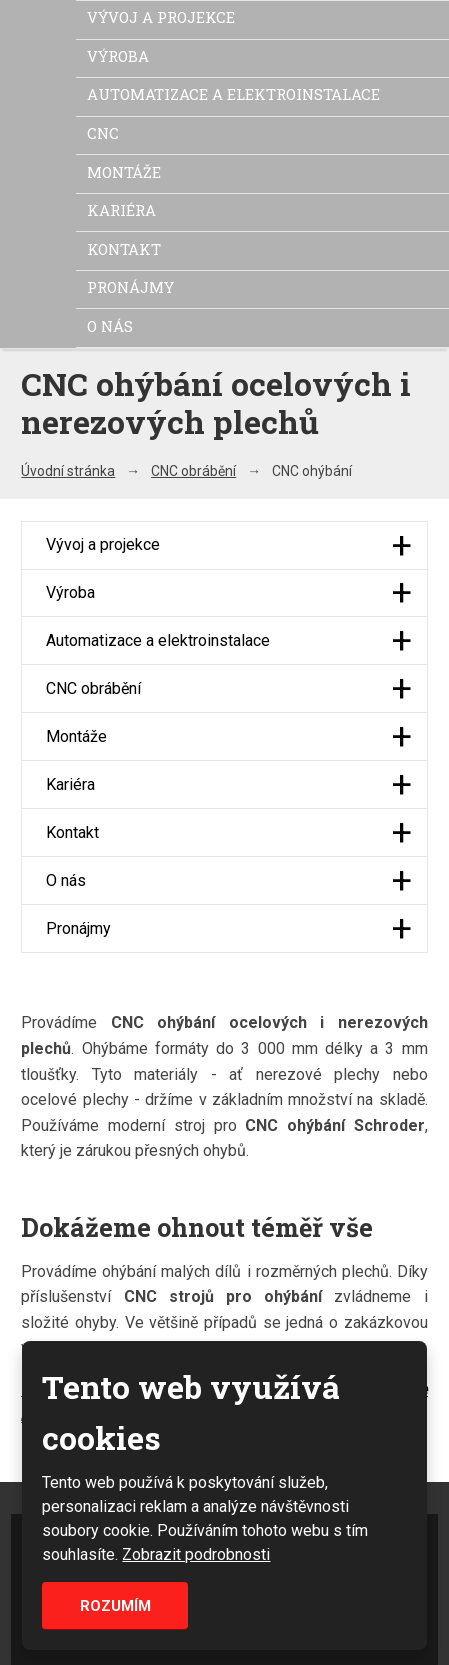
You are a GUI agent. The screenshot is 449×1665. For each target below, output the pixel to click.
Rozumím (115, 1606)
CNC (103, 133)
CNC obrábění (193, 471)
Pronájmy (130, 287)
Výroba (118, 56)
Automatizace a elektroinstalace (233, 94)
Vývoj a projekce (161, 17)
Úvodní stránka (68, 471)
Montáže (124, 172)
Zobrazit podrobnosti (196, 1554)
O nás (110, 326)
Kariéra (121, 210)
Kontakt (124, 249)
